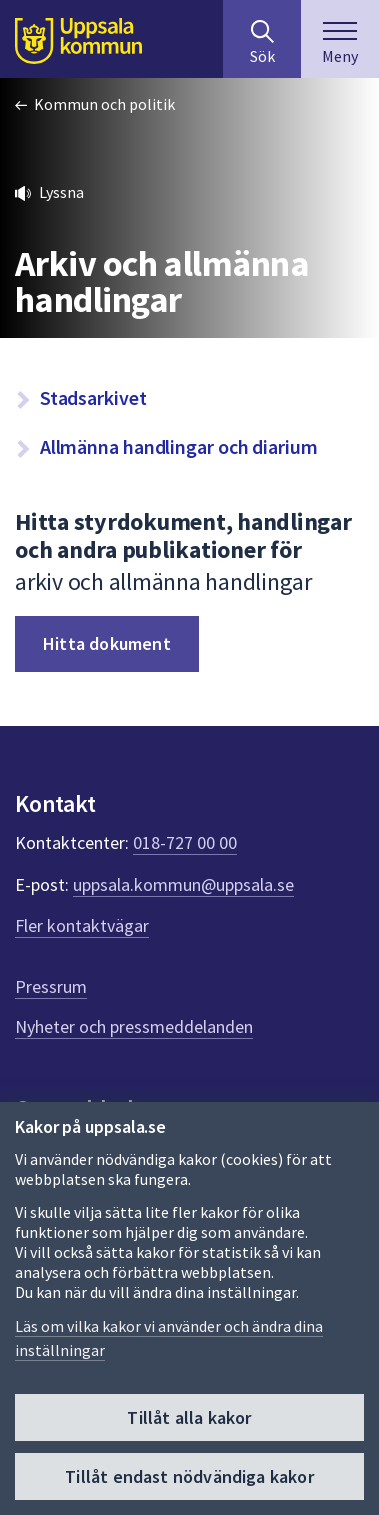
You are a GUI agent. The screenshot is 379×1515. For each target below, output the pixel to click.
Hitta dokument (107, 643)
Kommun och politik (104, 104)
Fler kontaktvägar (82, 925)
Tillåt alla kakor (189, 1417)
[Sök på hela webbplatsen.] (262, 39)
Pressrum (51, 986)
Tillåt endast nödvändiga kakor (189, 1476)
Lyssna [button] (61, 192)
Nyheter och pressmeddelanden (134, 1026)
